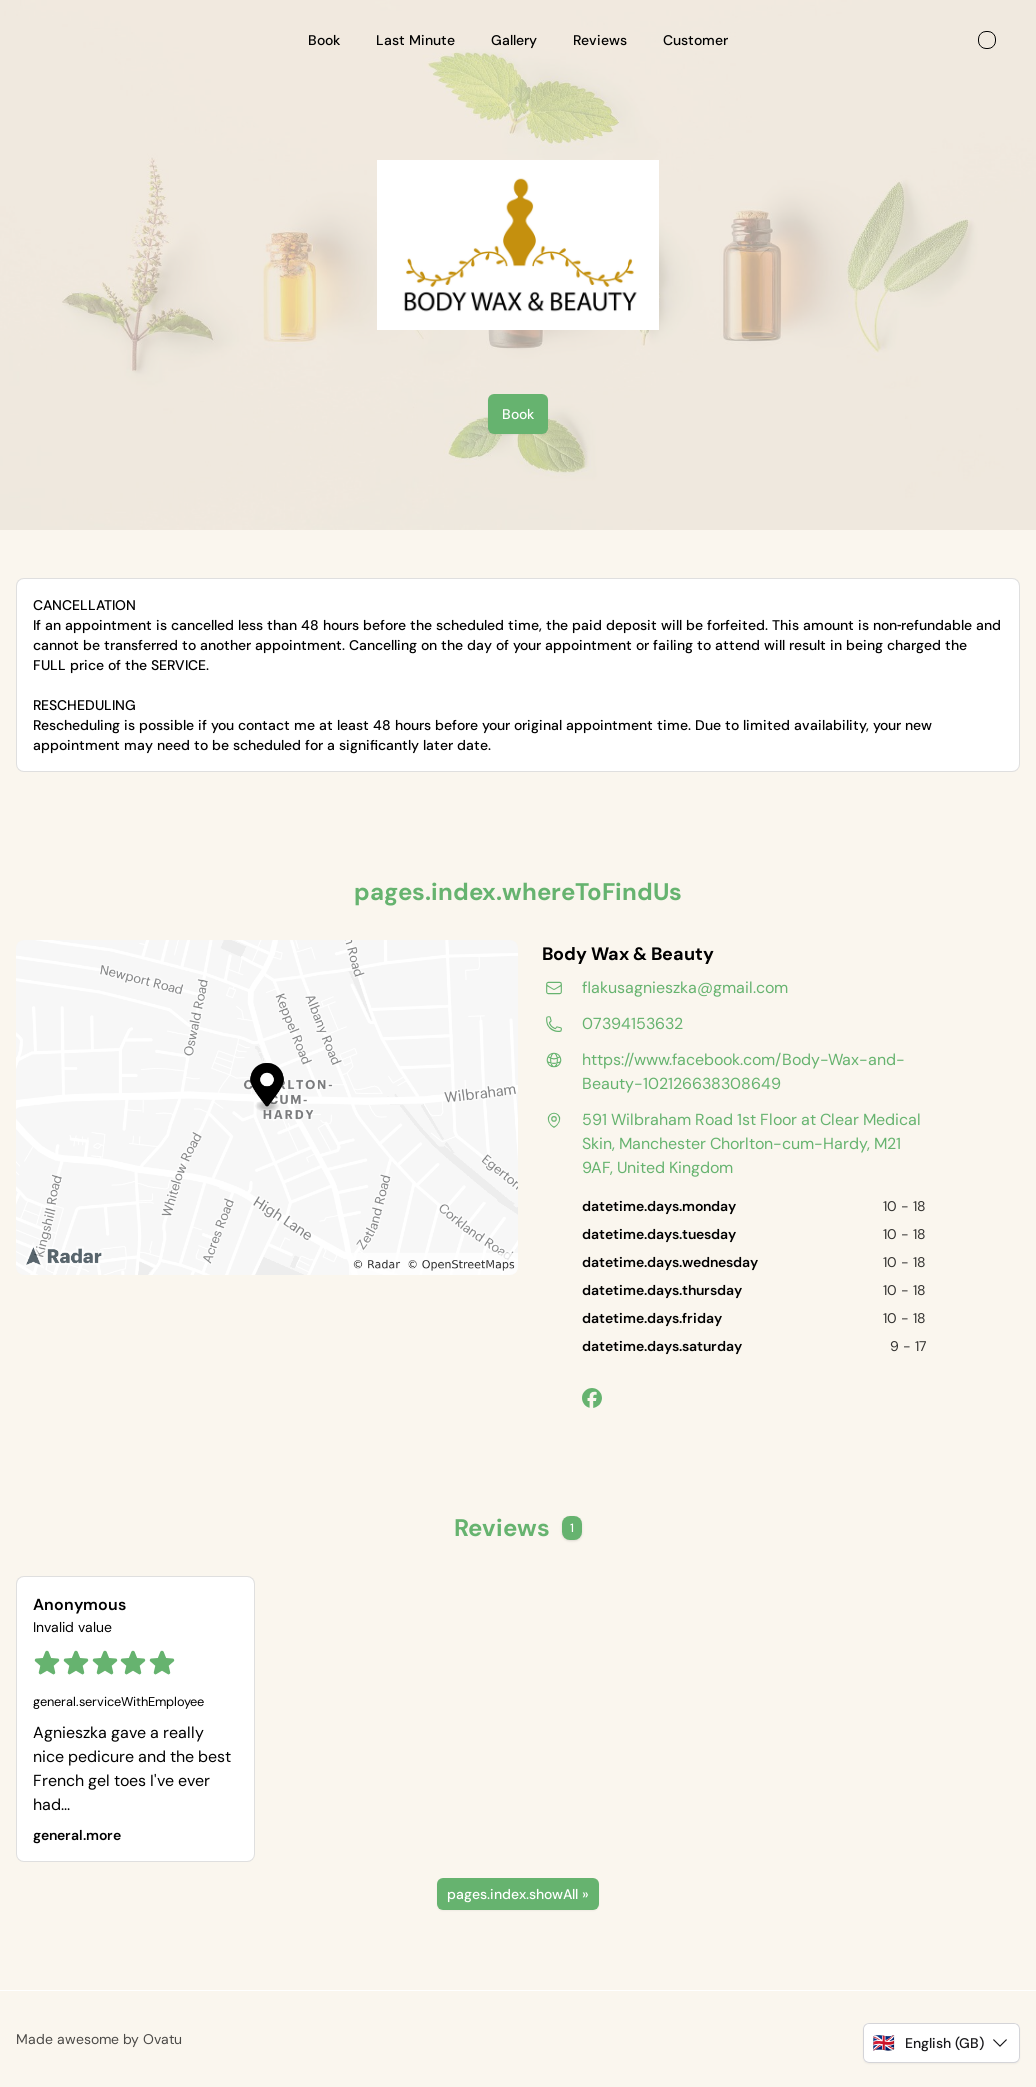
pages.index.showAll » (518, 1894)
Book (518, 414)
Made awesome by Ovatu (99, 2039)
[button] (941, 2043)
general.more (77, 1835)
